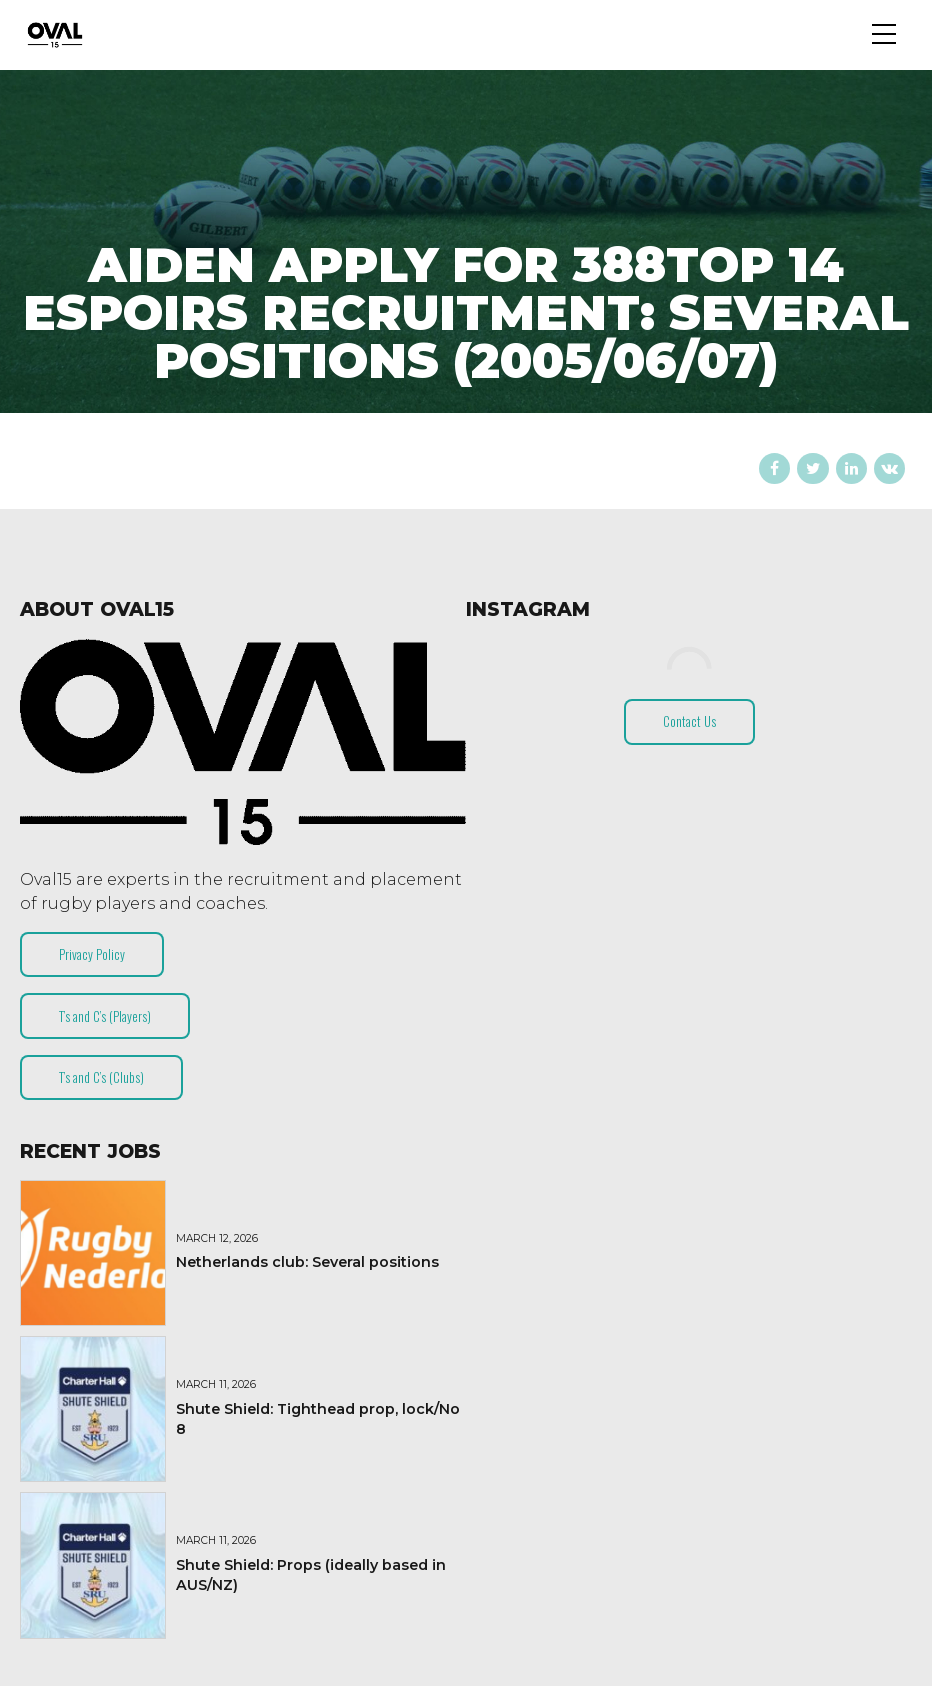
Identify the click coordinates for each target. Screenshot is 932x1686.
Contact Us (689, 721)
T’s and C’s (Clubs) (101, 1077)
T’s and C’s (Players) (105, 1016)
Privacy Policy (92, 954)
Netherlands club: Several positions (307, 1262)
